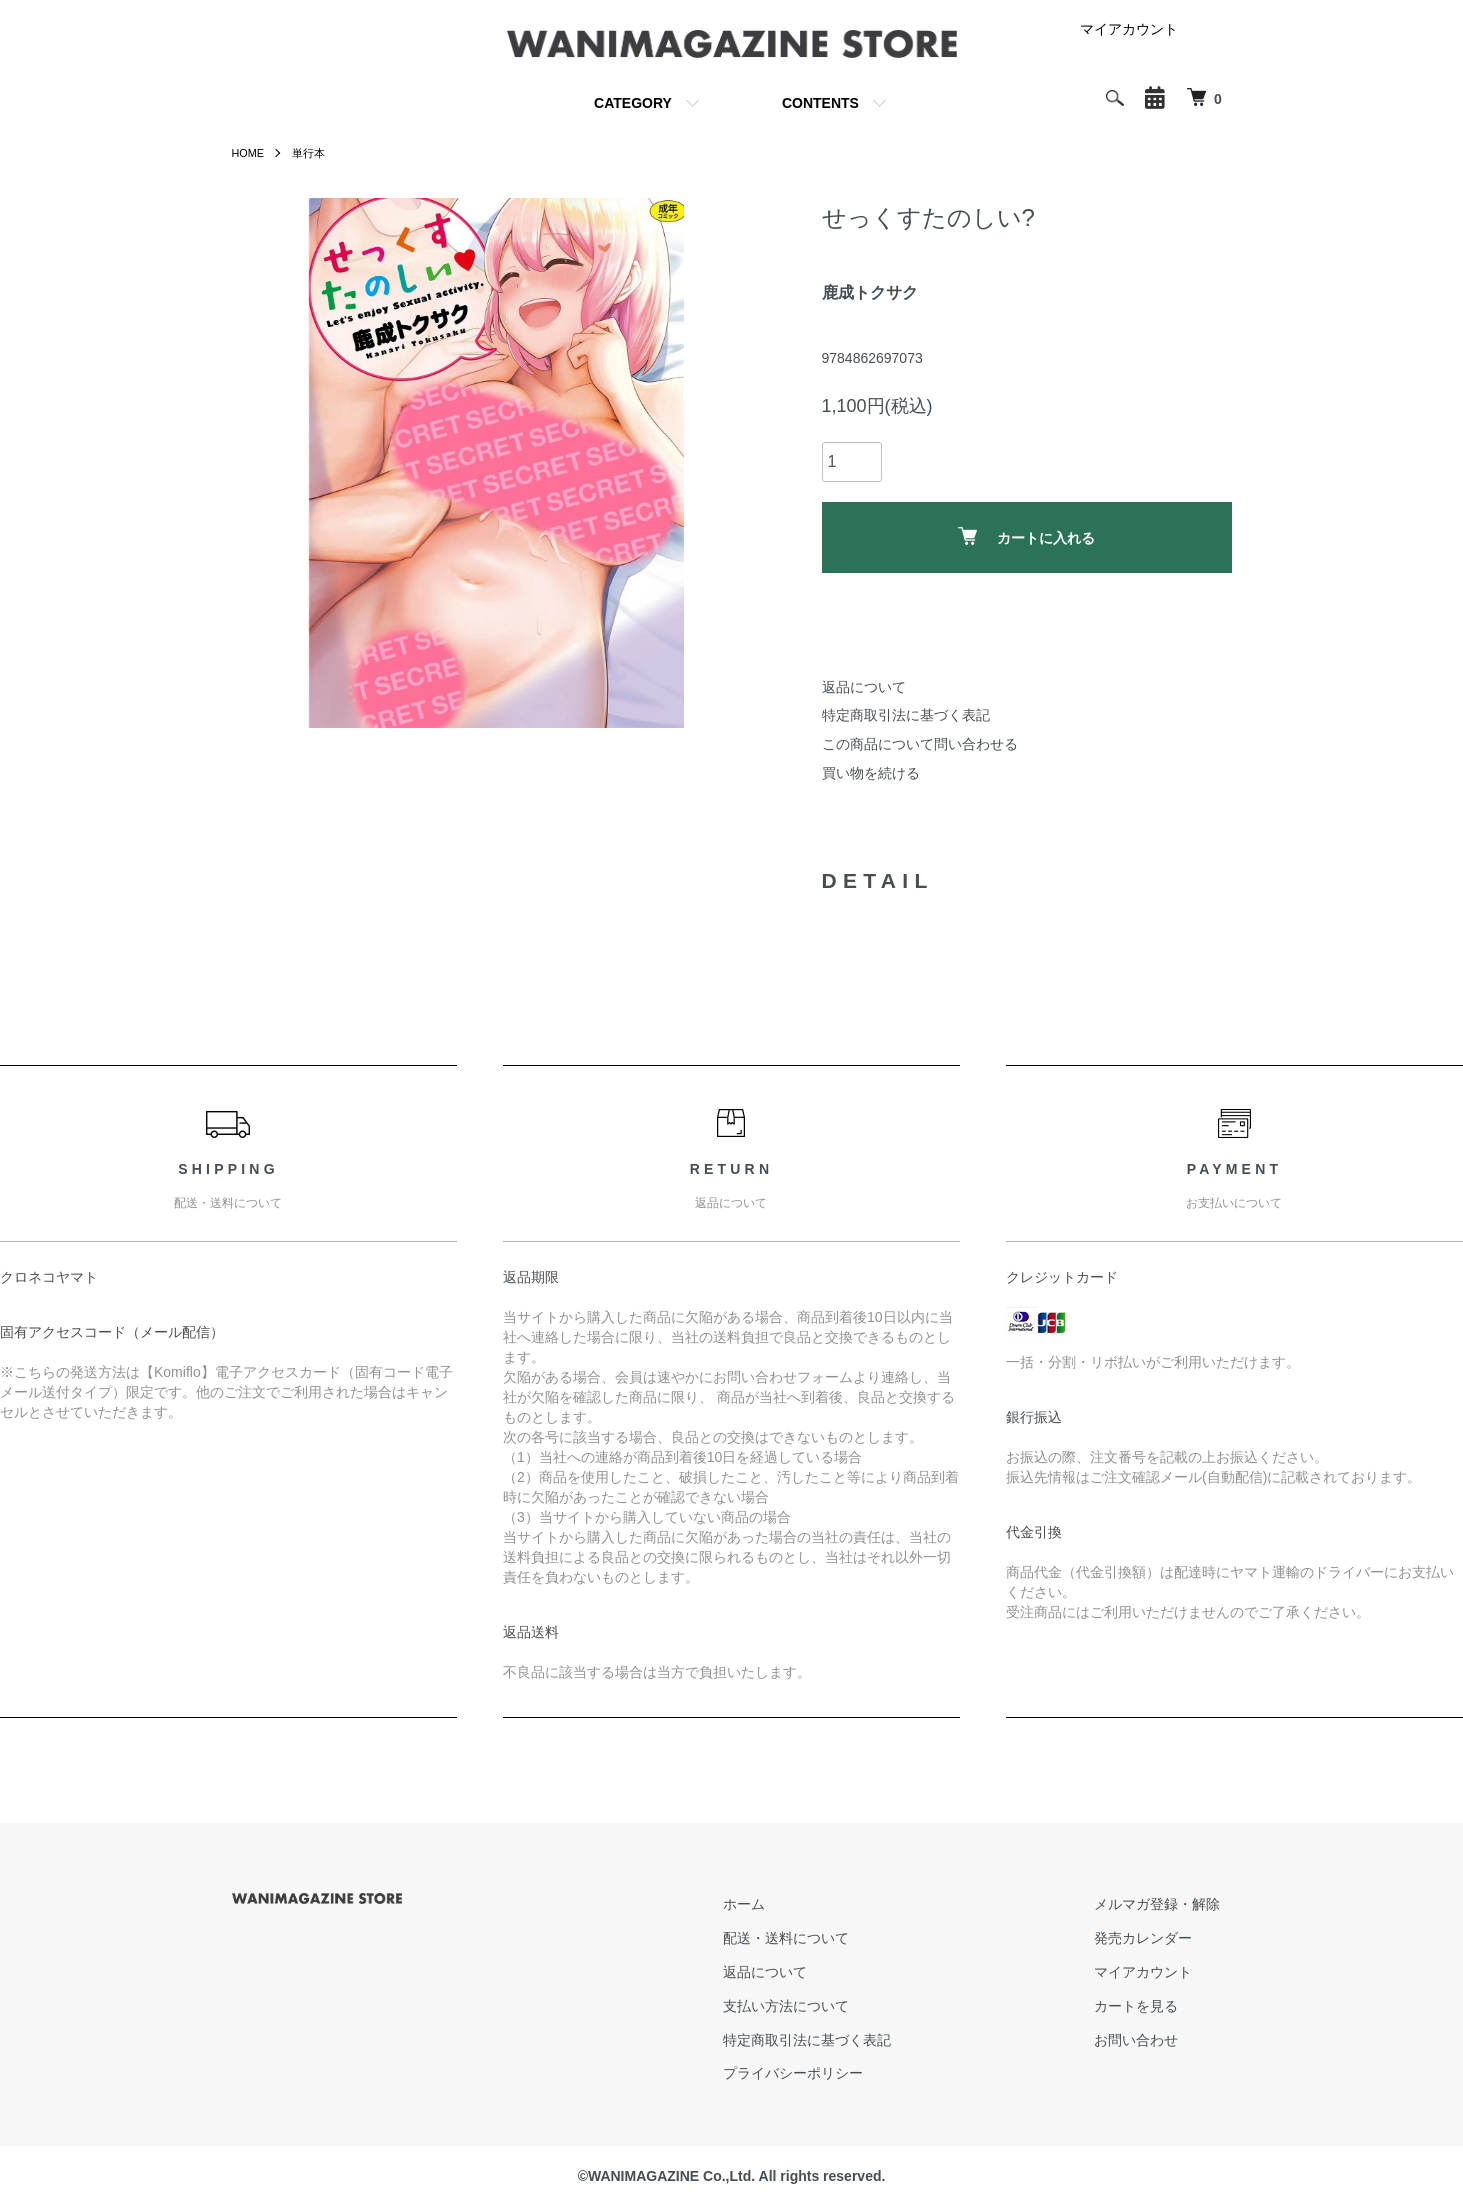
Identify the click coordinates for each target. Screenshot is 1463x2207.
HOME (250, 153)
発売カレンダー (1155, 1938)
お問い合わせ (1148, 2040)
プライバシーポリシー (828, 2073)
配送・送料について (821, 1938)
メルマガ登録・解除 (1169, 1904)
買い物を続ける (871, 773)
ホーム (779, 1904)
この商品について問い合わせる (920, 744)
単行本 (314, 153)
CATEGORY (633, 103)
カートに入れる (1026, 536)
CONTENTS (820, 103)
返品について (864, 687)
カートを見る (1148, 2006)
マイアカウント (1129, 29)
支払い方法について (821, 2006)
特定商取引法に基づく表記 (906, 715)
